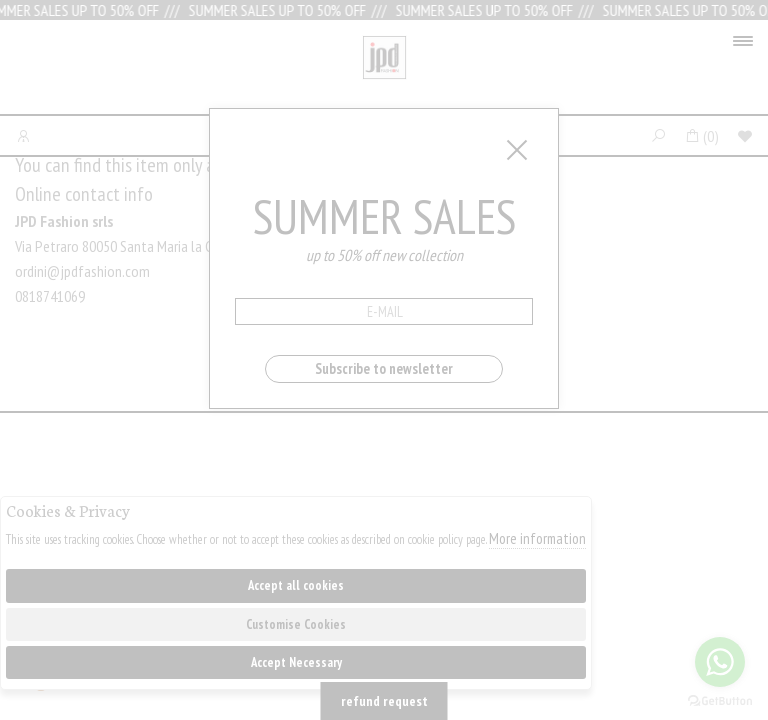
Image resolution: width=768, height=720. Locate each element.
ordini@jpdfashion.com (82, 271)
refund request (384, 701)
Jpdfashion (384, 72)
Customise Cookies (296, 624)
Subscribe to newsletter (384, 368)
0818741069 (50, 296)
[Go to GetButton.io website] (720, 700)
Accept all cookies (296, 585)
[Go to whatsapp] (720, 662)
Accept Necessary (296, 662)
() (701, 136)
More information (537, 538)
